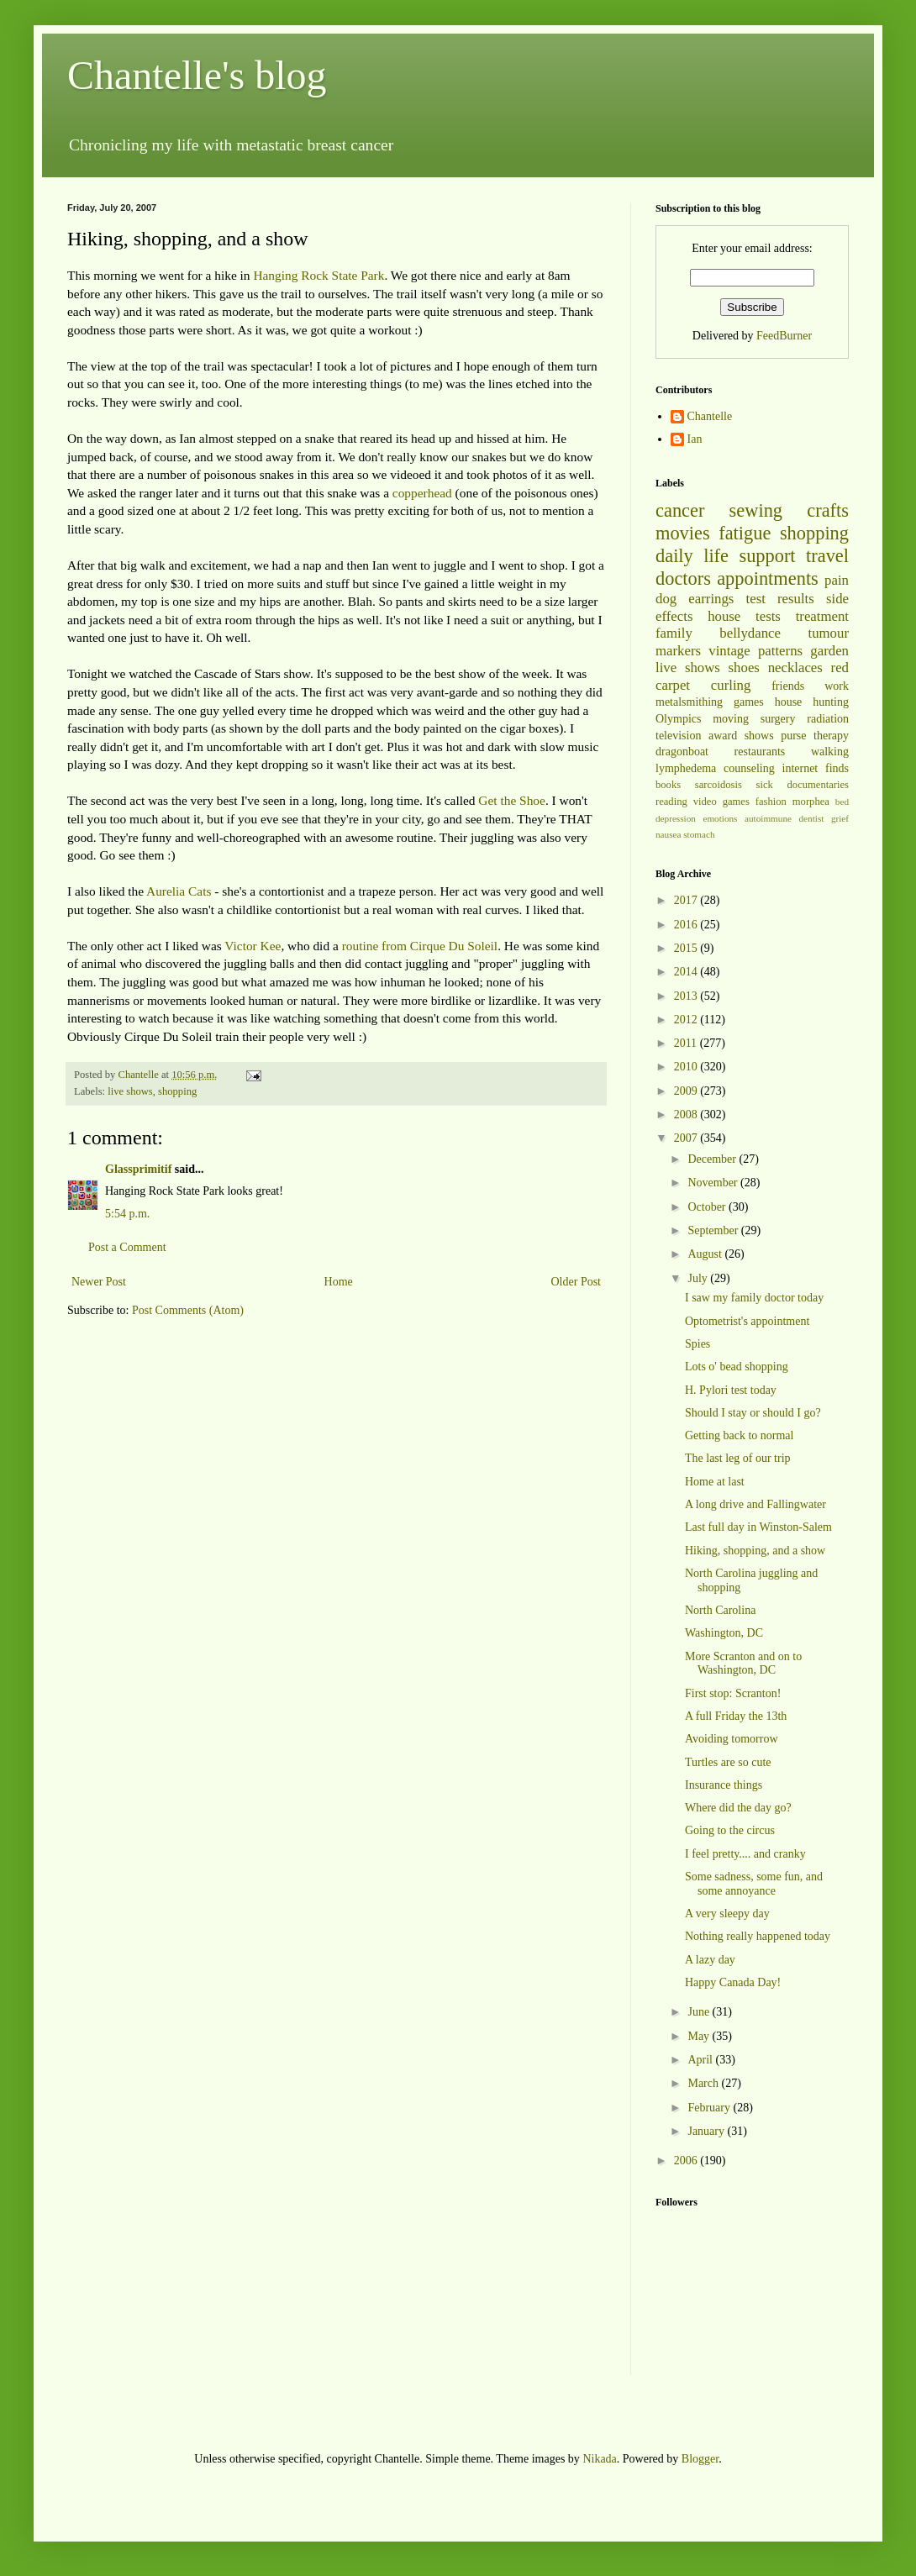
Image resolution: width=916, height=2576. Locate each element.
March (704, 2083)
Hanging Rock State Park (318, 275)
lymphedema (685, 768)
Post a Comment (127, 1247)
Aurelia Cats (178, 891)
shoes (744, 668)
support (767, 555)
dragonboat (681, 751)
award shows (741, 735)
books (668, 785)
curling (731, 685)
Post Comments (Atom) (188, 1310)
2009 (687, 1091)
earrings (711, 599)
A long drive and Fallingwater (755, 1504)
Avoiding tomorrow (731, 1738)
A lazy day (710, 1959)
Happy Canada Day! (733, 1982)
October (708, 1207)
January (707, 2131)
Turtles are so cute (728, 1762)
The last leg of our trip (738, 1458)
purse (793, 735)
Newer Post (98, 1281)
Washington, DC (724, 1633)
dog (665, 599)
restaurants (760, 751)
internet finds (816, 768)
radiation (828, 718)
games (749, 702)
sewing (755, 510)
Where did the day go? (738, 1807)
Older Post (576, 1281)
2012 (687, 1019)
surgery (778, 718)
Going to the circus (730, 1830)
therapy (831, 735)
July (698, 1278)
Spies (697, 1344)
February (710, 2107)
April (701, 2059)
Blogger (700, 2458)
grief (840, 818)
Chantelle (710, 416)
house (724, 616)
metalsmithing (689, 702)
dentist (811, 818)
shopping (177, 1091)
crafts (828, 510)
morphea (810, 801)
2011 (687, 1043)
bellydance (750, 633)
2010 (687, 1066)
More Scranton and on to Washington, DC (743, 1663)
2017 (687, 900)
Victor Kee (252, 945)
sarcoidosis (718, 785)
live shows (130, 1091)
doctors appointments (737, 578)
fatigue (745, 533)
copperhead (422, 493)
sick (764, 785)
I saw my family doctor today (754, 1297)
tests (768, 616)
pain (836, 580)
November (713, 1182)
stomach (698, 834)
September (713, 1230)
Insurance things (723, 1785)
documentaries (818, 785)
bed (842, 801)
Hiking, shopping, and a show (755, 1550)
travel (827, 555)
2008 (687, 1114)
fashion (771, 801)
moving (731, 718)
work (836, 686)
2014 (687, 971)
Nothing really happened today (757, 1936)
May (699, 2036)
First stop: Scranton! (733, 1693)
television (678, 735)
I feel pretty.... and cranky (745, 1854)
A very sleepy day (727, 1913)
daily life (692, 555)
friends (787, 686)
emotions (720, 818)
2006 (687, 2160)
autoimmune (768, 818)
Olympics (678, 718)
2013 (687, 996)
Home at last (715, 1481)
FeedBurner (784, 335)
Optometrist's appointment (747, 1321)
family (673, 633)
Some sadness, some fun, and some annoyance (754, 1883)
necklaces (795, 668)
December (713, 1159)
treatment (822, 616)
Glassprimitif (138, 1169)
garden (829, 651)
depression (675, 818)
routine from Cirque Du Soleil (420, 945)
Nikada (599, 2458)
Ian (695, 439)
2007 (687, 1138)
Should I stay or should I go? (753, 1412)
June (699, 2012)
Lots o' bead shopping (736, 1366)
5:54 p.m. (127, 1213)
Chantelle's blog (197, 75)
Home (338, 1281)
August (705, 1254)
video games (721, 801)
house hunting (812, 702)
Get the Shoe (511, 800)
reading (671, 801)
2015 (687, 948)
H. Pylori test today (730, 1390)
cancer (679, 510)
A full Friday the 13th (736, 1716)
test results (780, 599)
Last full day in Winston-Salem (758, 1527)
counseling (749, 768)
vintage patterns (755, 651)
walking (830, 751)
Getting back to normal (739, 1435)
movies (682, 533)
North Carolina (720, 1610)
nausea (668, 834)
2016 (687, 924)
